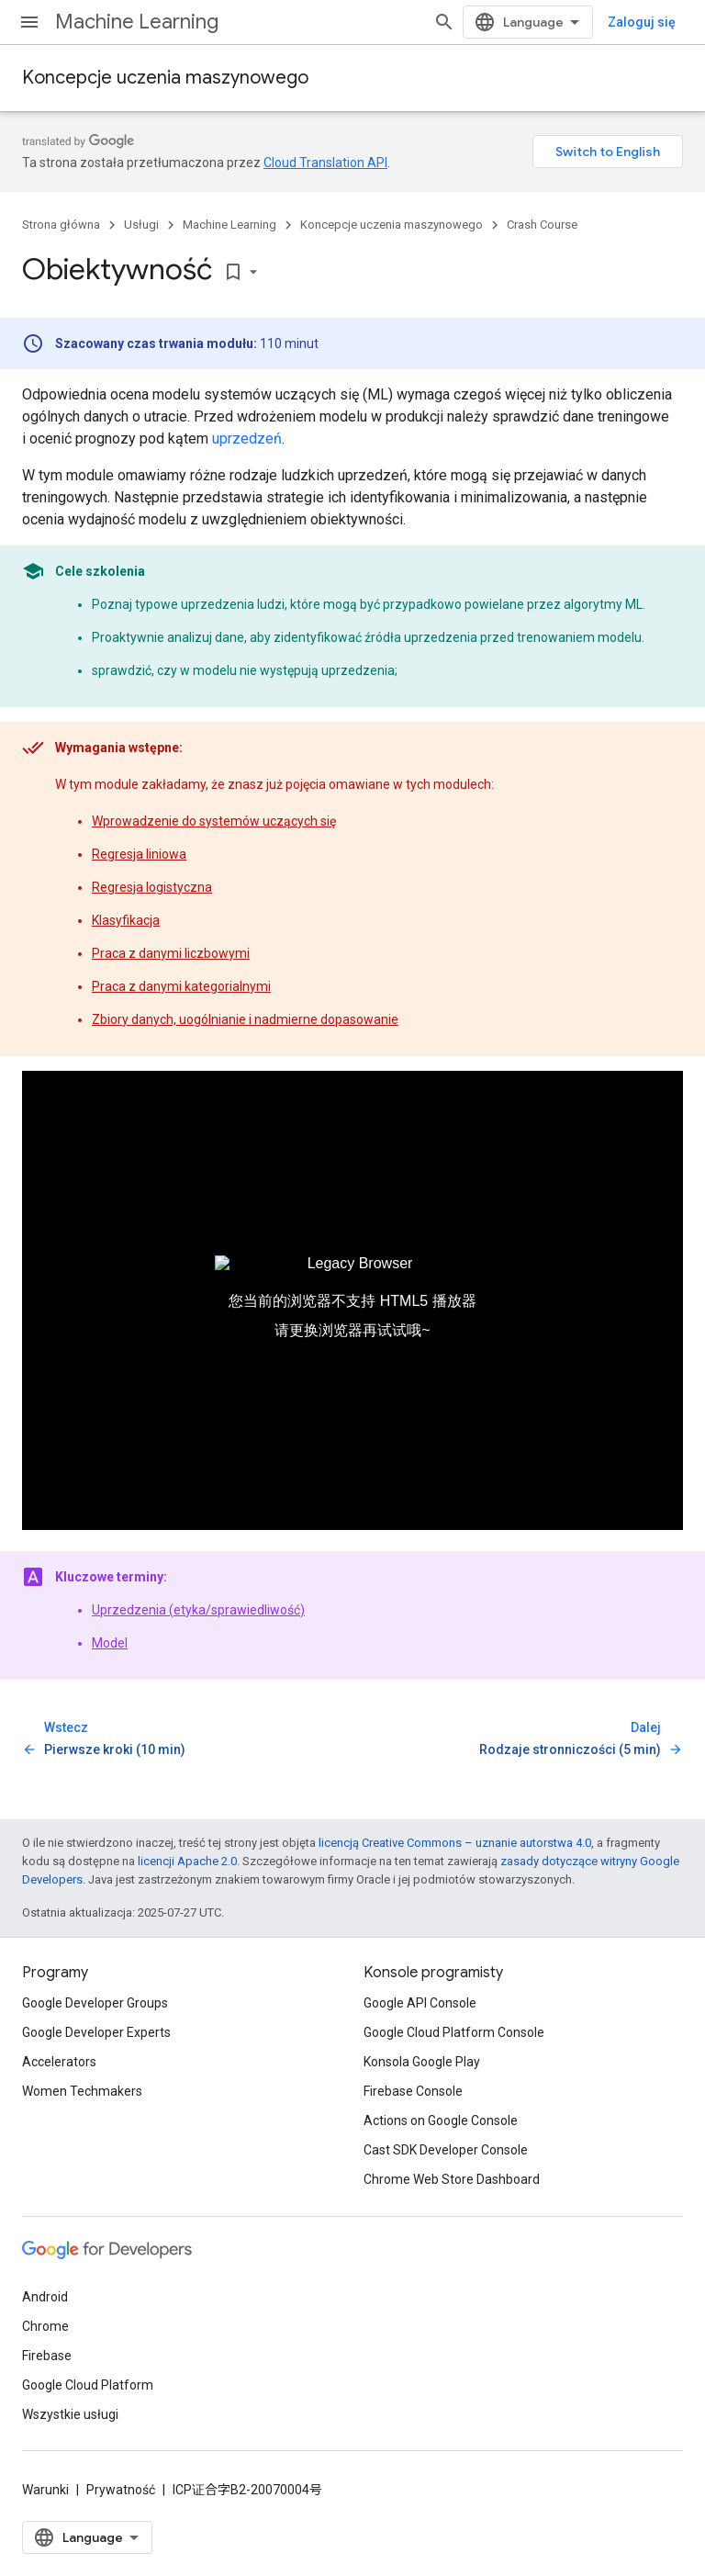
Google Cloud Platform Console (454, 2032)
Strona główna (61, 224)
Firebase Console (413, 2091)
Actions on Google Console (441, 2120)
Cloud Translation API (325, 162)
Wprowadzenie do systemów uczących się (214, 821)
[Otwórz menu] (29, 22)
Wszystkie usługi (70, 2414)
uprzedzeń (247, 438)
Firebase (47, 2355)
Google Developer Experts (96, 2032)
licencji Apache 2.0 (187, 1861)
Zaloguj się (642, 22)
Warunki (45, 2489)
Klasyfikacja (126, 920)
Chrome (45, 2326)
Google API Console (420, 2003)
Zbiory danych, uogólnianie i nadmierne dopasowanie (245, 1019)
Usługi (141, 224)
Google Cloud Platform (87, 2385)
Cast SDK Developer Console (446, 2150)
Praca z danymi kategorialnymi (181, 986)
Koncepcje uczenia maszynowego (165, 77)
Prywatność (120, 2489)
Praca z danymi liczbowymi (171, 953)
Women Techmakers (82, 2091)
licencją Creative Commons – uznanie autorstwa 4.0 (455, 1843)
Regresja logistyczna (152, 887)
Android (45, 2296)
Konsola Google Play (422, 2061)
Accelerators (59, 2061)
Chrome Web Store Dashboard (452, 2179)
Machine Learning (136, 21)
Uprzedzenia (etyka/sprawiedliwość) (198, 1610)
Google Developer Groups (95, 2003)
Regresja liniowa (139, 854)
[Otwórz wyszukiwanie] (444, 22)
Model (110, 1643)
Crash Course (542, 224)
